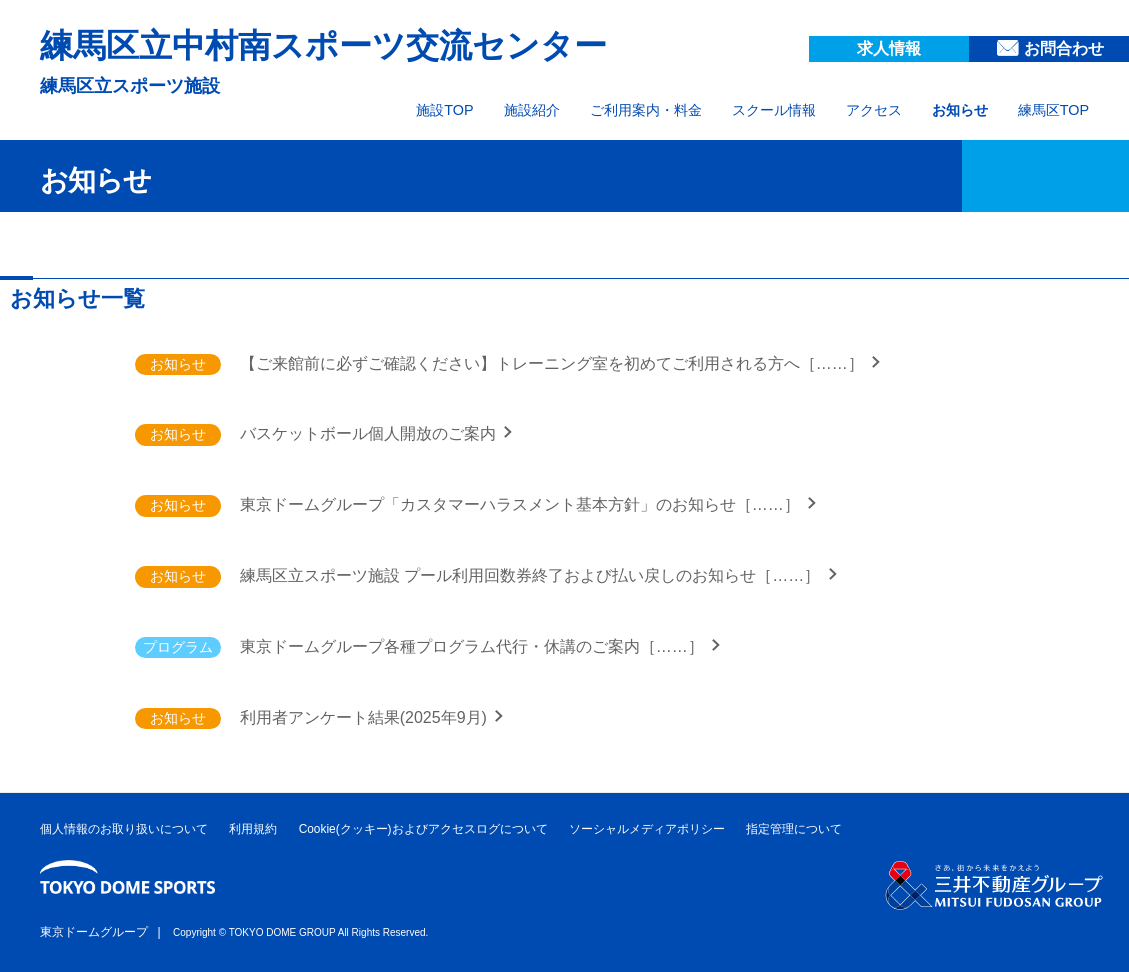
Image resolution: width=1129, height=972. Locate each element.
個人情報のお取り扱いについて (124, 829)
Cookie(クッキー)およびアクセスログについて (423, 829)
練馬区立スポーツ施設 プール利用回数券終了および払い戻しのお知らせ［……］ (532, 575)
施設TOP (444, 110)
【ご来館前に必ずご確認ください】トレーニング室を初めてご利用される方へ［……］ (554, 363)
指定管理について (794, 829)
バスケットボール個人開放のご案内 (370, 433)
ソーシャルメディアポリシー (647, 829)
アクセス (874, 110)
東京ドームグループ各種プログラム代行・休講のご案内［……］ (474, 646)
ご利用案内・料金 (646, 110)
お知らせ (960, 110)
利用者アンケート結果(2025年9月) (366, 717)
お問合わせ (1064, 48)
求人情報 (889, 48)
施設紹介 (532, 110)
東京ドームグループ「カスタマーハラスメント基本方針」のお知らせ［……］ (522, 504)
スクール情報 (774, 110)
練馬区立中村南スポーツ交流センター (323, 45)
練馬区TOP (1053, 110)
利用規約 (253, 829)
